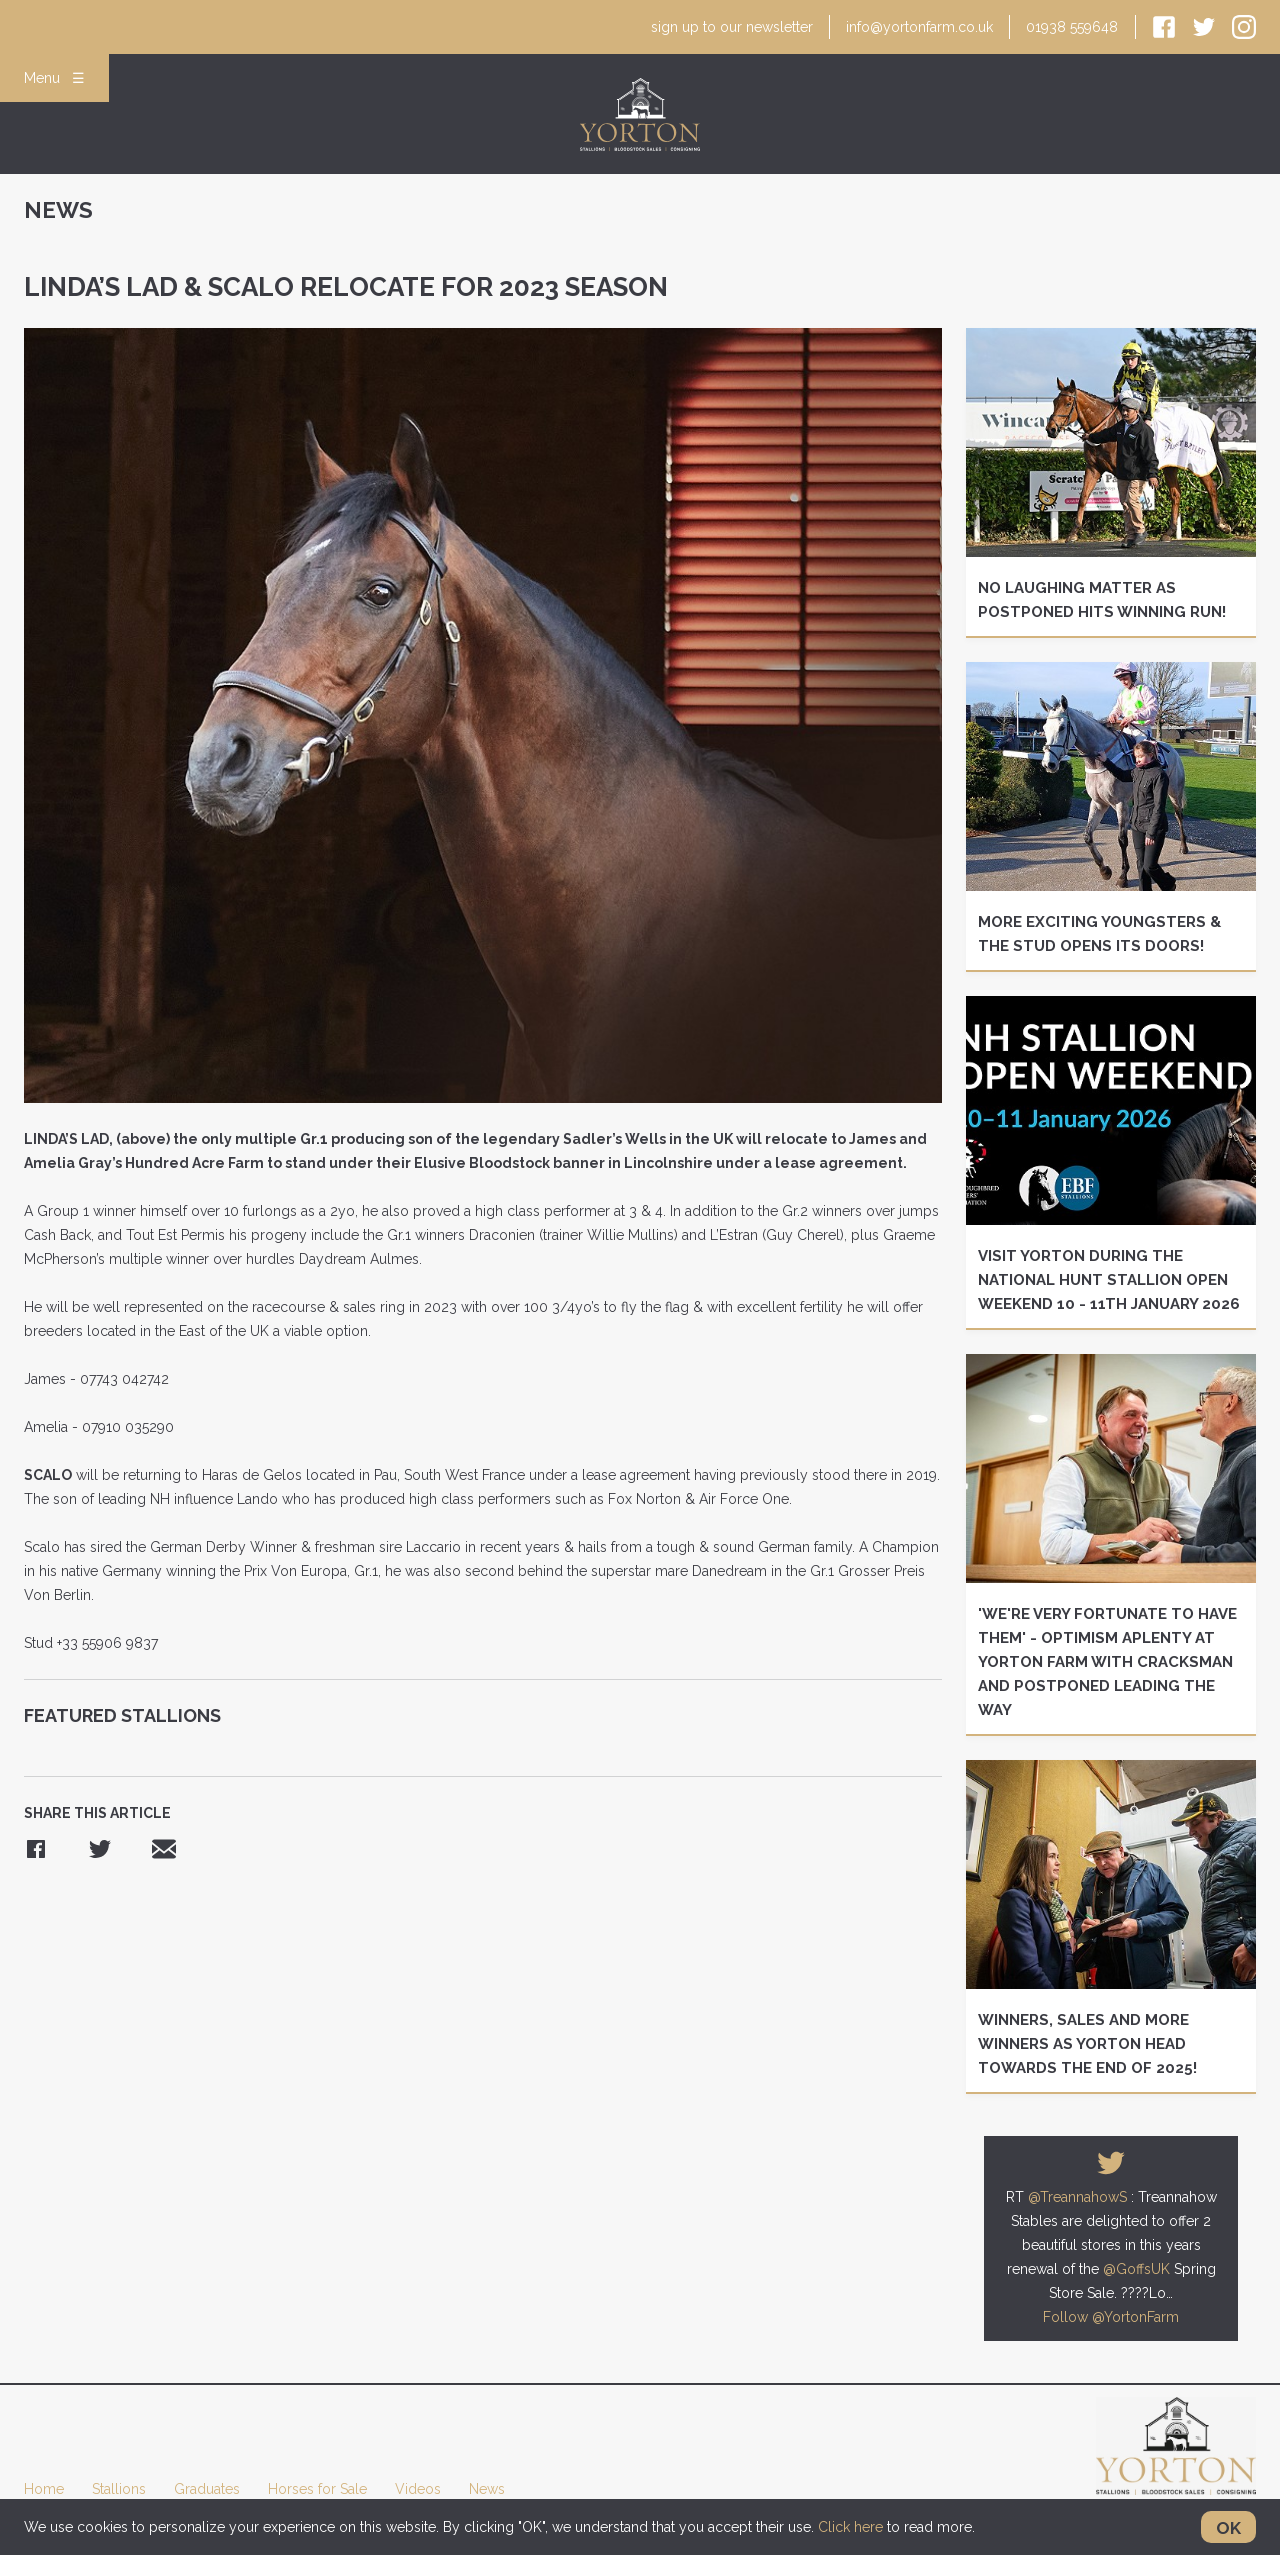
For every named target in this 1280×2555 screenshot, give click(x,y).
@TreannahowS (1077, 2197)
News (487, 2489)
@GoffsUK (1136, 2269)
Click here (850, 2527)
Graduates (207, 2489)
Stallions (119, 2489)
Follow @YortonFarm (1111, 2317)
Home (44, 2489)
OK (1228, 2528)
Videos (418, 2489)
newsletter (733, 27)
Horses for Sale (317, 2489)
